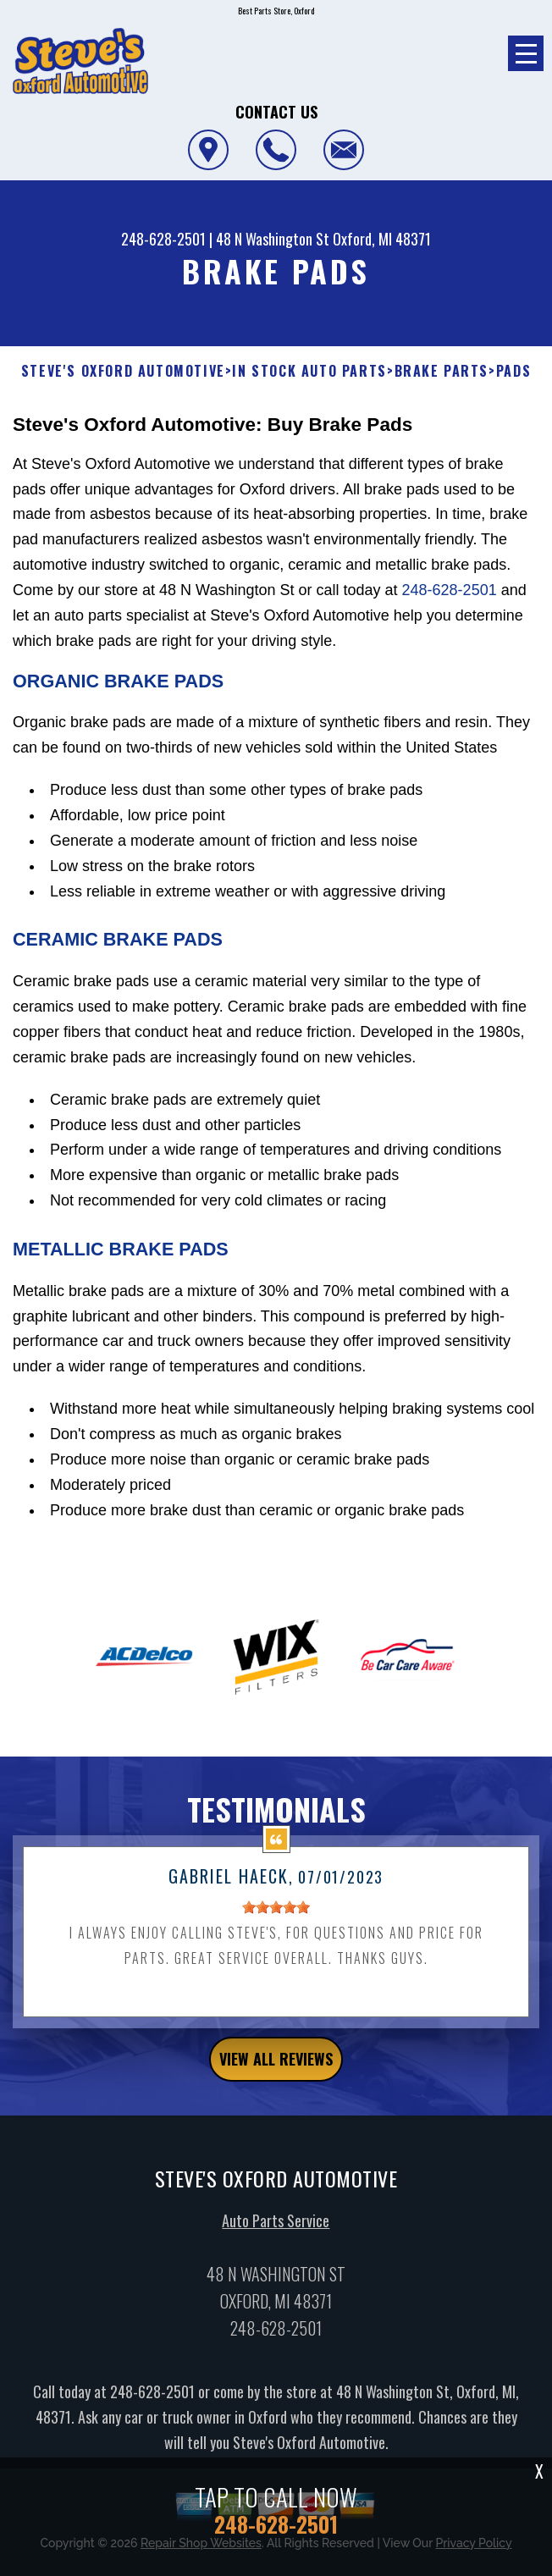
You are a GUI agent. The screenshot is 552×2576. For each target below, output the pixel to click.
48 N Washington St (272, 239)
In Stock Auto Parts (309, 371)
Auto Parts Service (275, 2229)
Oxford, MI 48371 (382, 239)
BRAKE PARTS (442, 371)
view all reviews (276, 2067)
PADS (513, 371)
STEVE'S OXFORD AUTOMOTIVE (123, 371)
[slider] (276, 1915)
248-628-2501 (163, 239)
